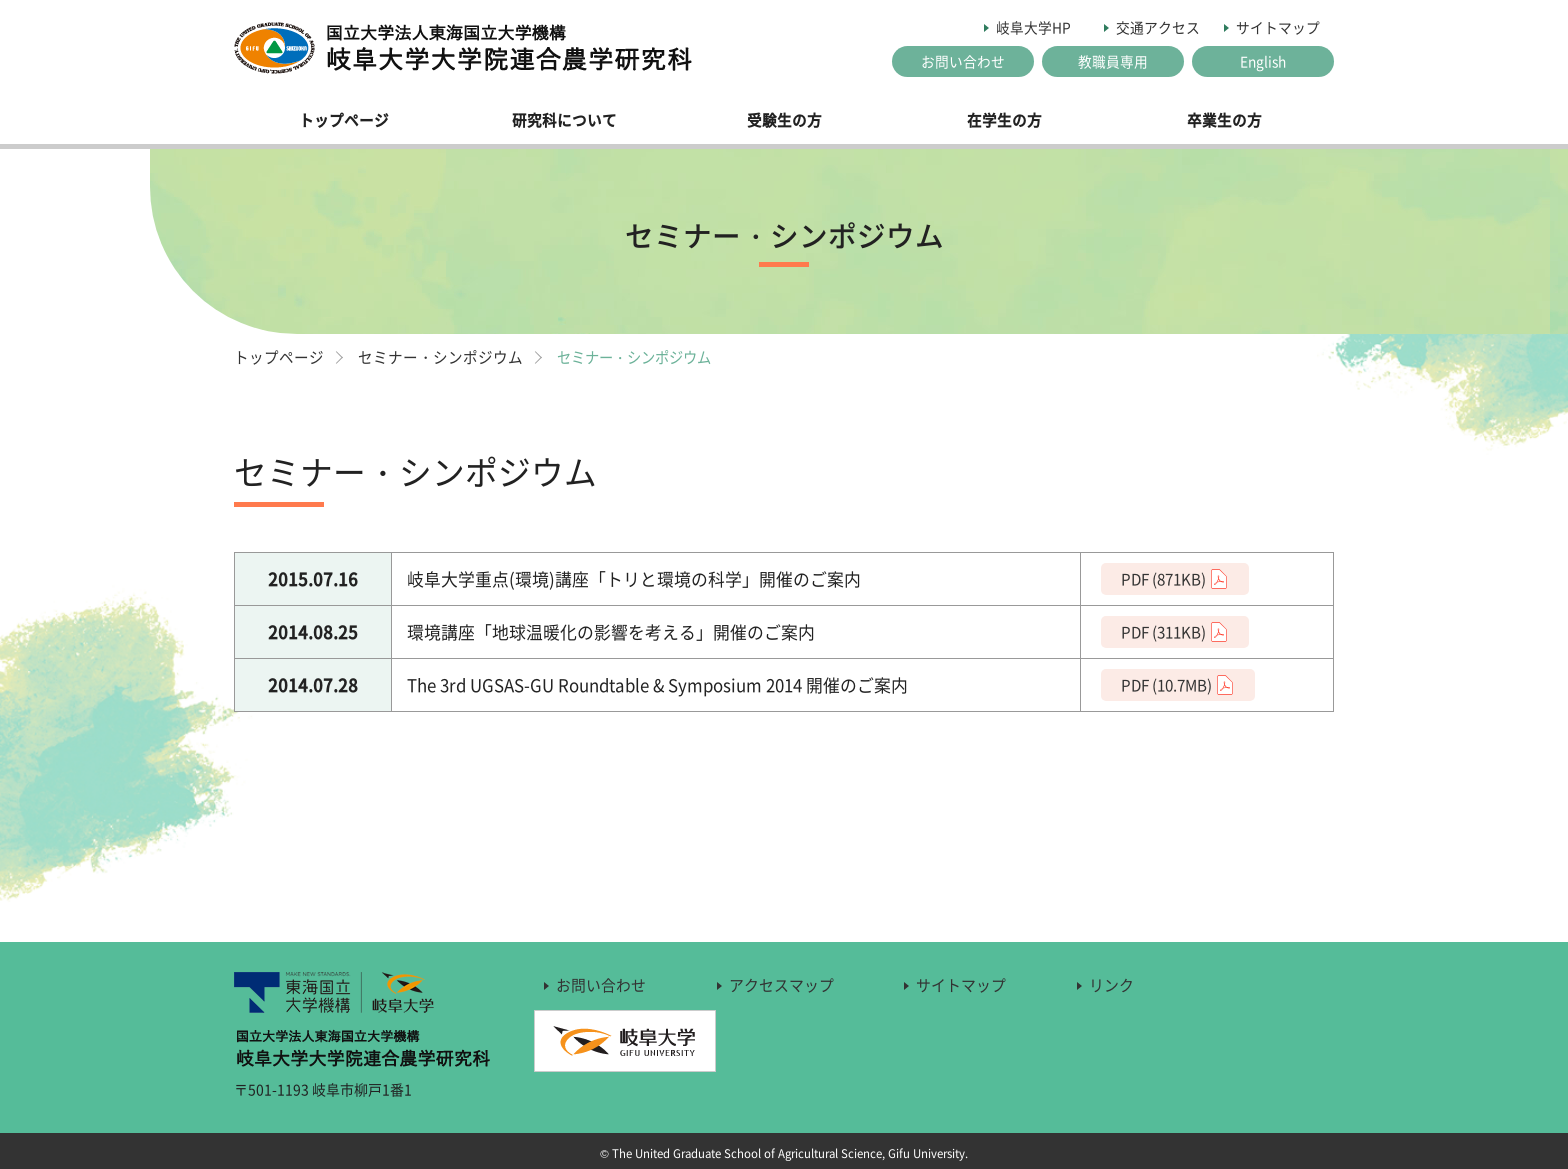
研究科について (564, 120)
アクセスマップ (781, 985)
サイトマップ (1278, 27)
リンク (1111, 985)
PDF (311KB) (1163, 631)
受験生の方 (784, 120)
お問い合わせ (963, 61)
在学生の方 (1004, 120)
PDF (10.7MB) (1166, 684)
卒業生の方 (1224, 120)
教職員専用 (1113, 61)
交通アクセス (1158, 27)
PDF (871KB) (1163, 578)
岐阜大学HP (1033, 27)
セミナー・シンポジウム (440, 357)
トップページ (344, 120)
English (1263, 61)
